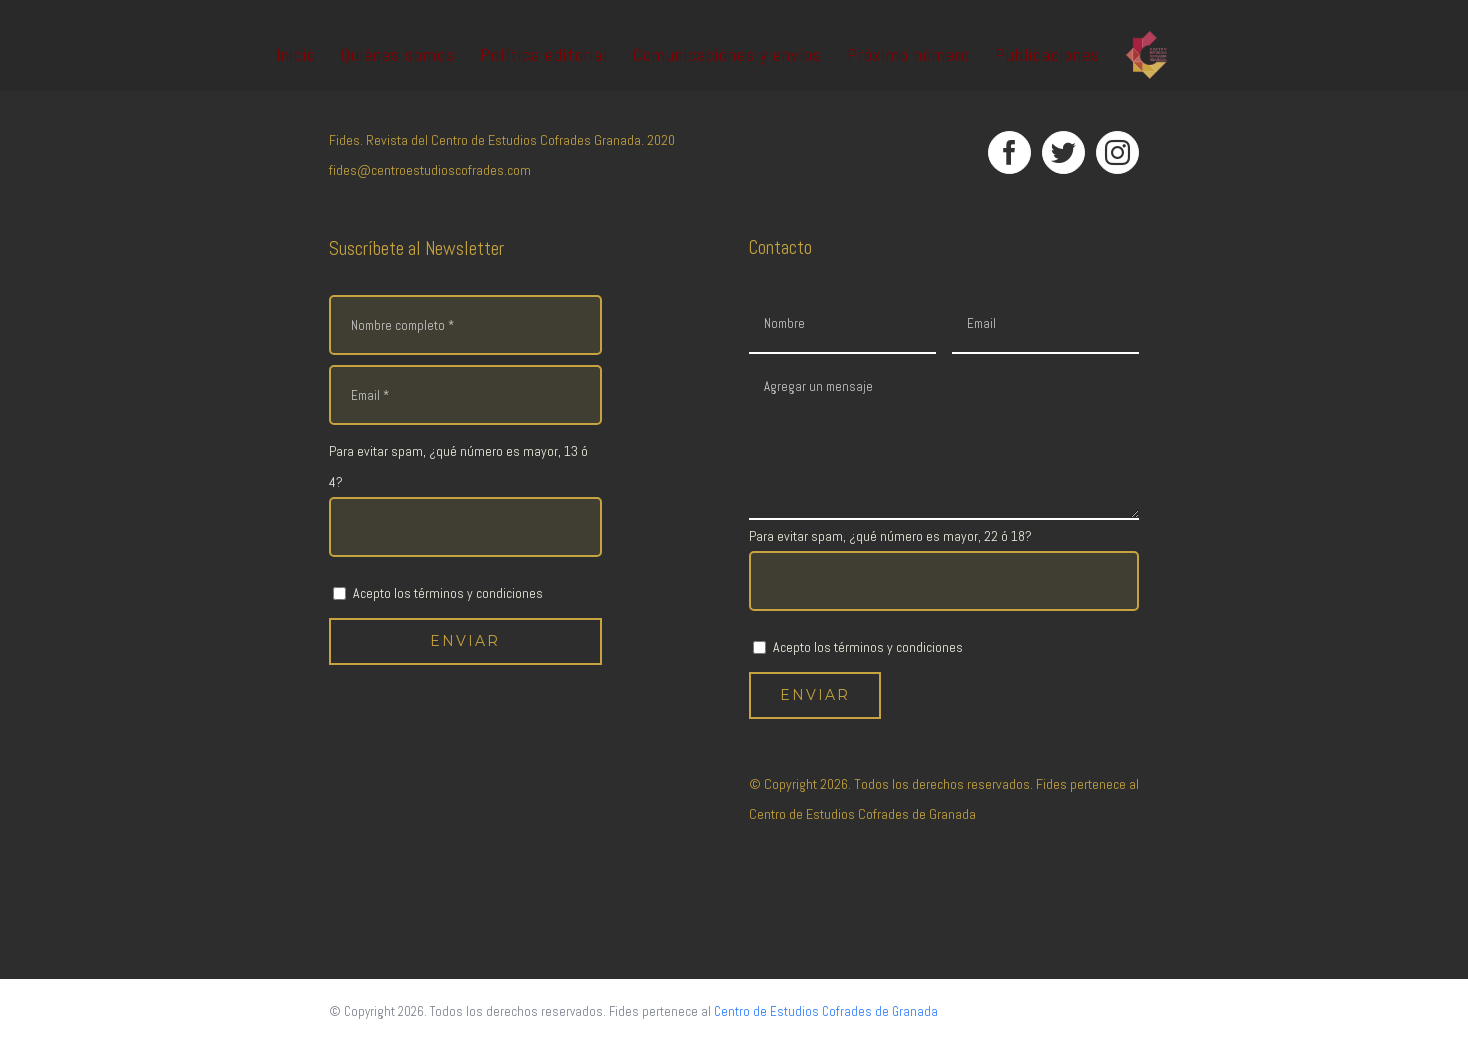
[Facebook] (1009, 152)
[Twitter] (1063, 152)
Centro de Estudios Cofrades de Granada (862, 814)
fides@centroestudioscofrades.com (430, 170)
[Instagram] (1117, 152)
